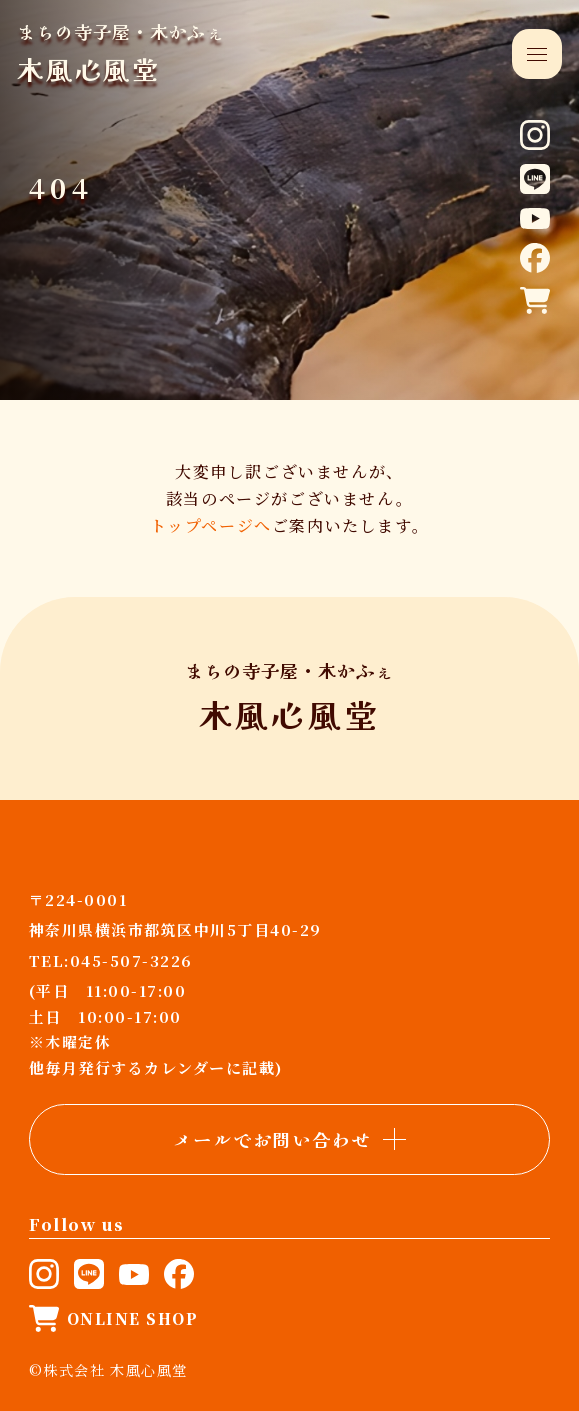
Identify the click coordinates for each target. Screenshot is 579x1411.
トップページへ (211, 525)
